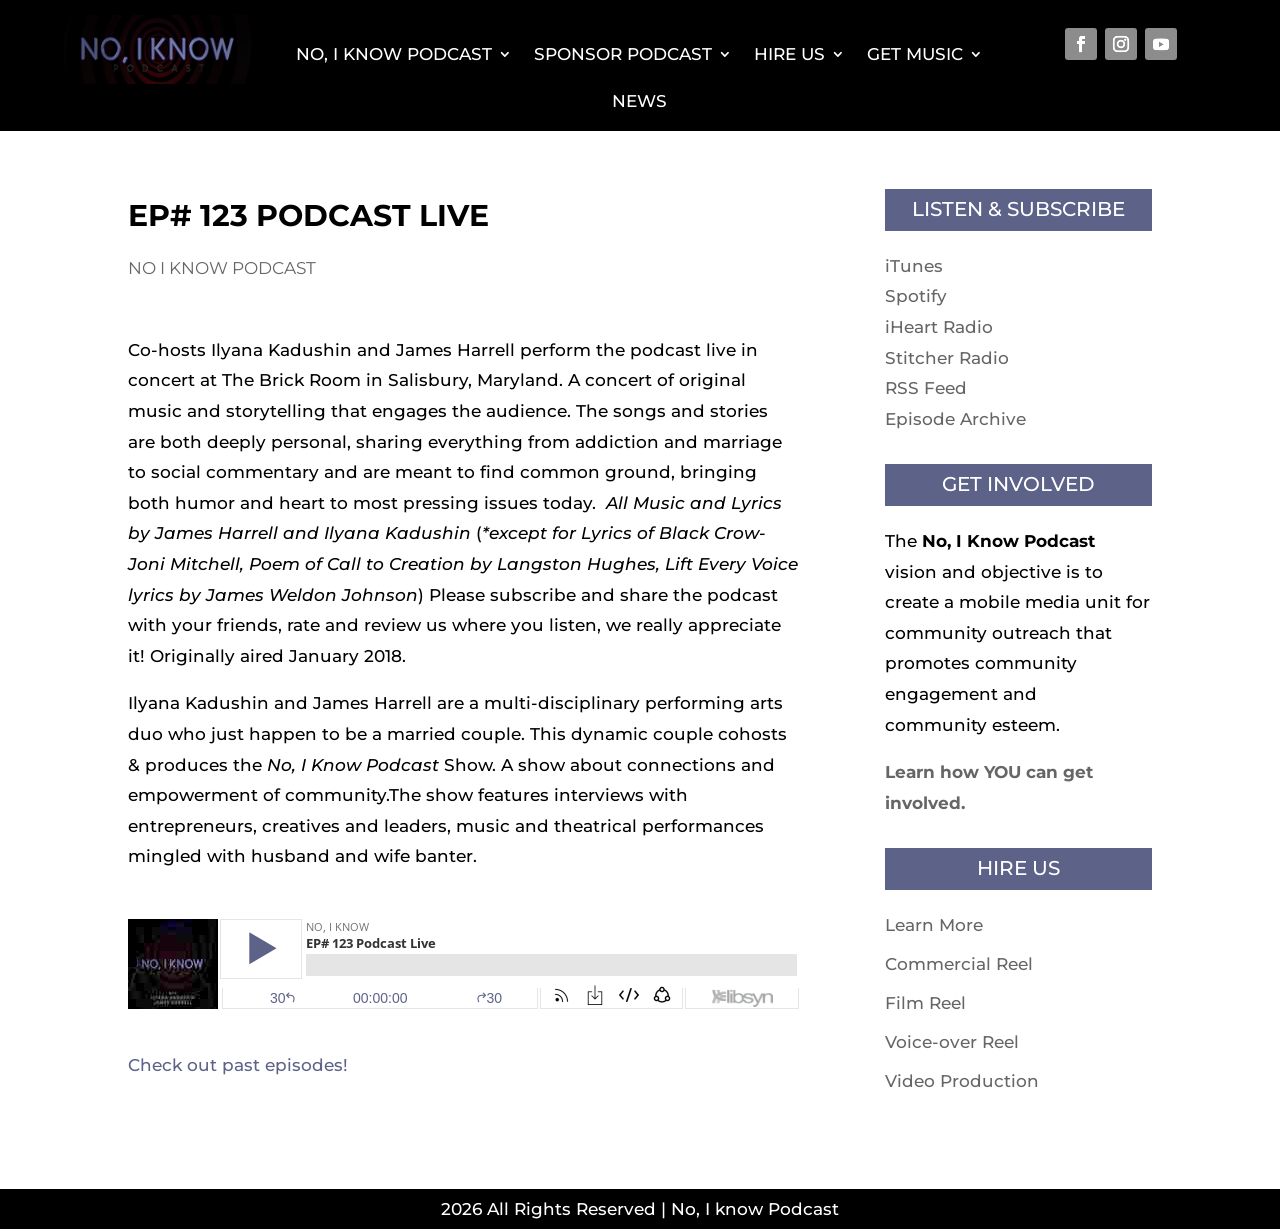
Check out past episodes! (238, 1065)
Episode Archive (955, 419)
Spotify (916, 296)
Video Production (962, 1081)
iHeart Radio (939, 327)
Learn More (934, 925)
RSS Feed (926, 388)
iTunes (914, 266)
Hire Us (789, 54)
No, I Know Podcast (394, 54)
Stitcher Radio (947, 358)
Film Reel (925, 1003)
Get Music (915, 54)
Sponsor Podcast (623, 54)
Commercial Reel (959, 964)
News (639, 101)
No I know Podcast (222, 268)
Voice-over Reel (952, 1042)
